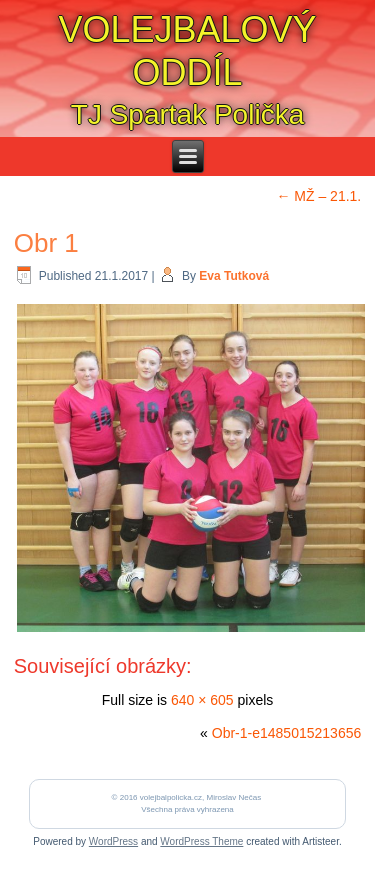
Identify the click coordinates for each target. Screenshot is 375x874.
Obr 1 (46, 243)
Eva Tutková (234, 276)
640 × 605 (202, 700)
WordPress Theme (201, 841)
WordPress (113, 841)
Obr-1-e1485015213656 (286, 733)
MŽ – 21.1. (318, 196)
